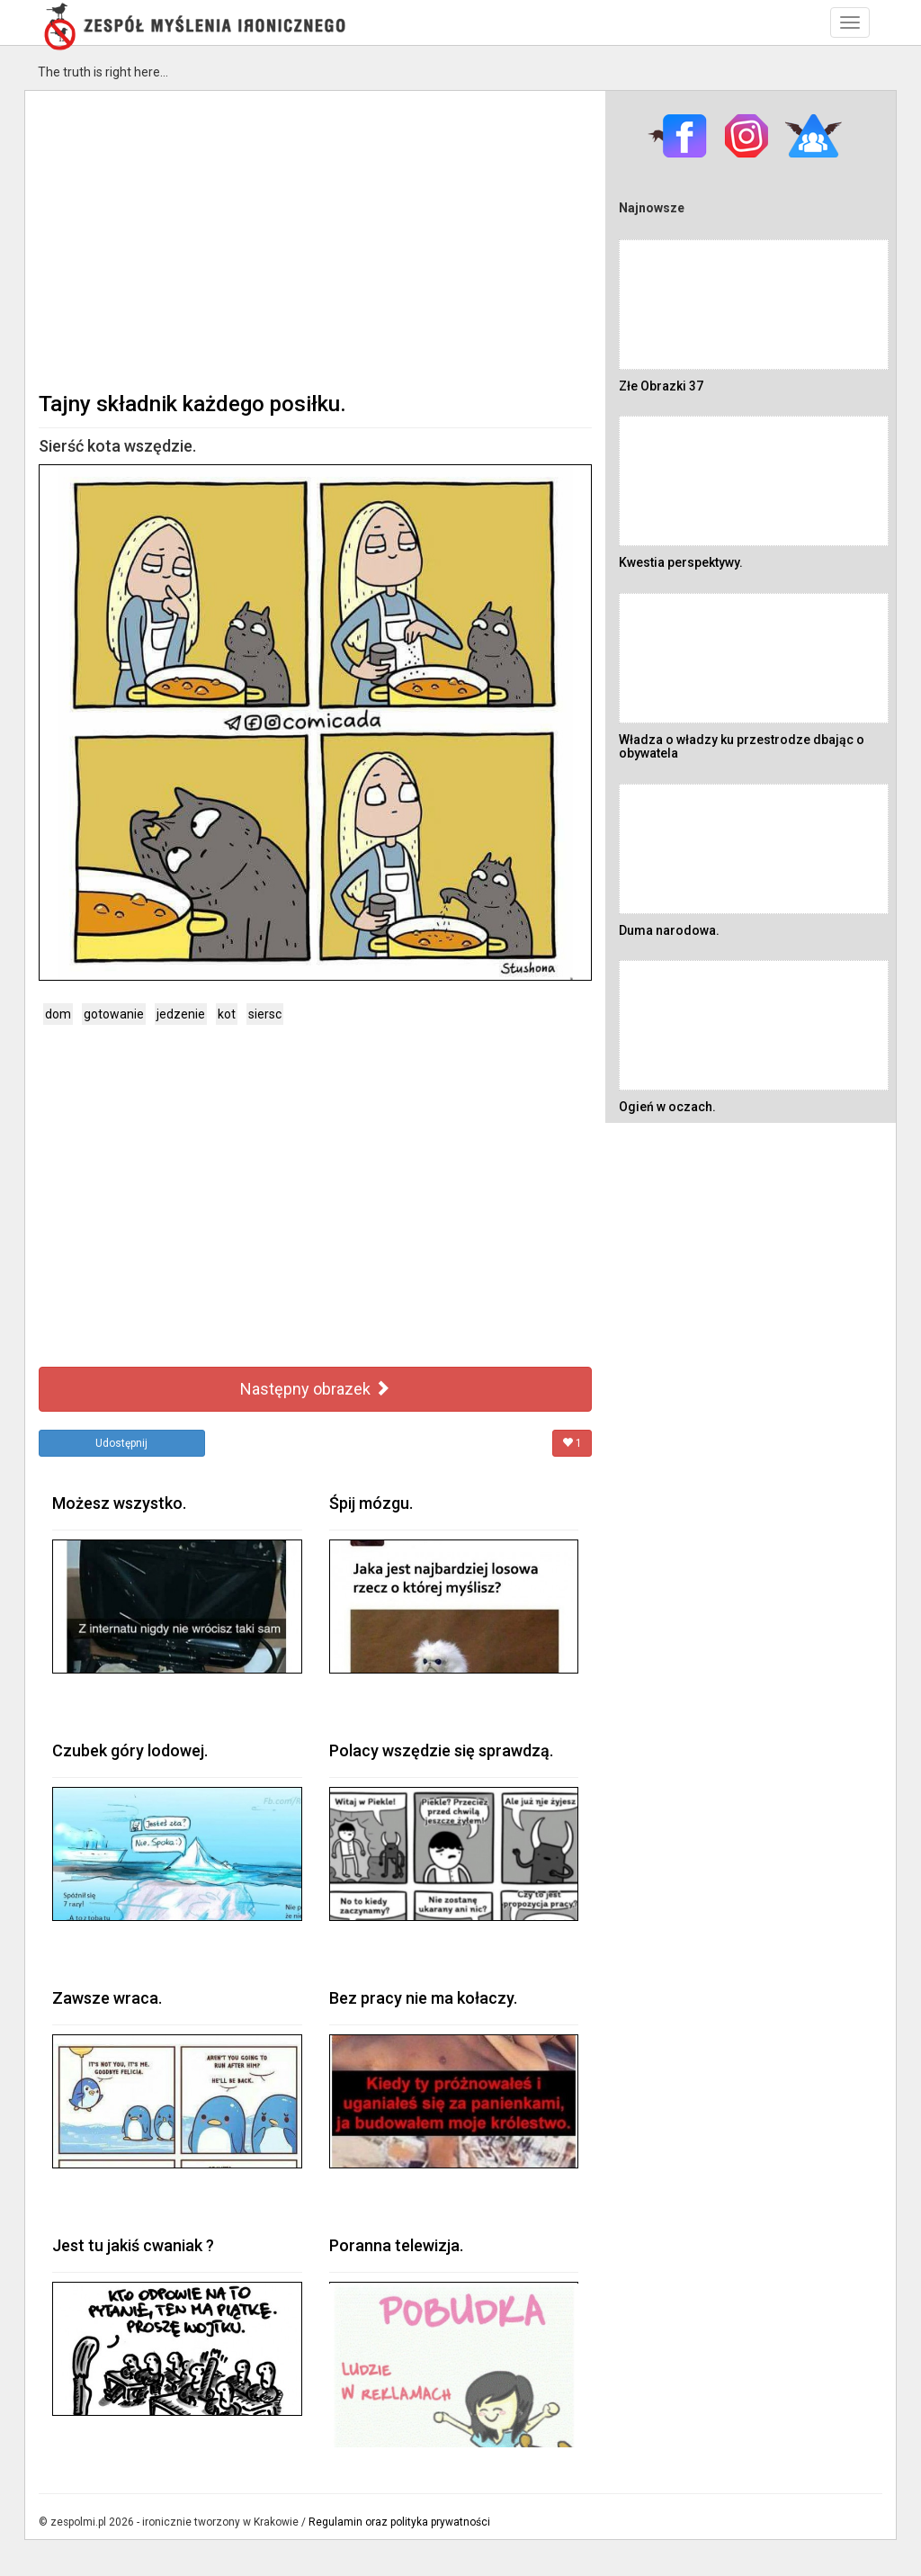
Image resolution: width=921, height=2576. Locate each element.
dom (58, 1014)
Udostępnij (121, 1443)
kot (227, 1014)
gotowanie (114, 1014)
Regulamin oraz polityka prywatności (399, 2522)
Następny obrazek (315, 1388)
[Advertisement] (315, 239)
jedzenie (180, 1014)
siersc (265, 1014)
